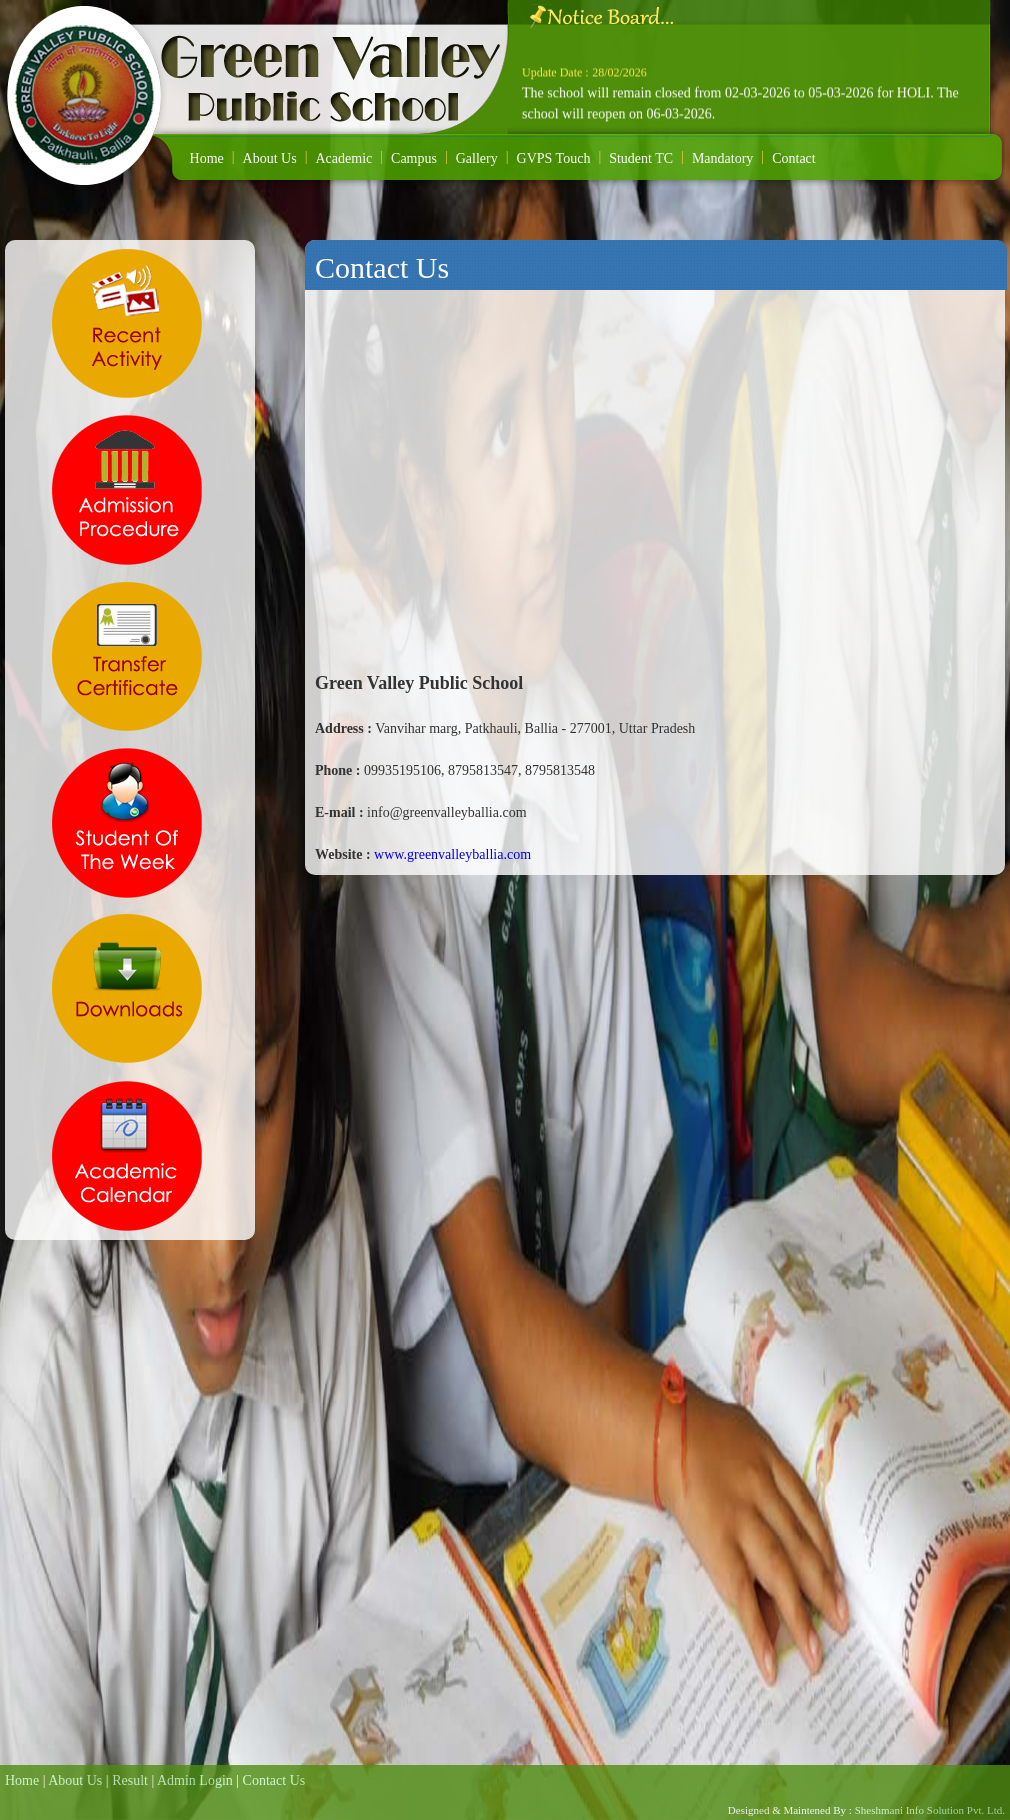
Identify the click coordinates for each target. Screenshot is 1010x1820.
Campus (414, 158)
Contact (794, 158)
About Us (270, 158)
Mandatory (722, 158)
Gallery (477, 158)
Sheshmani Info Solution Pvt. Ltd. (928, 1810)
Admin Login (195, 1780)
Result (130, 1780)
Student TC (641, 158)
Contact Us (274, 1780)
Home (207, 158)
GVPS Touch (554, 158)
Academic (343, 158)
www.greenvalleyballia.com (452, 854)
